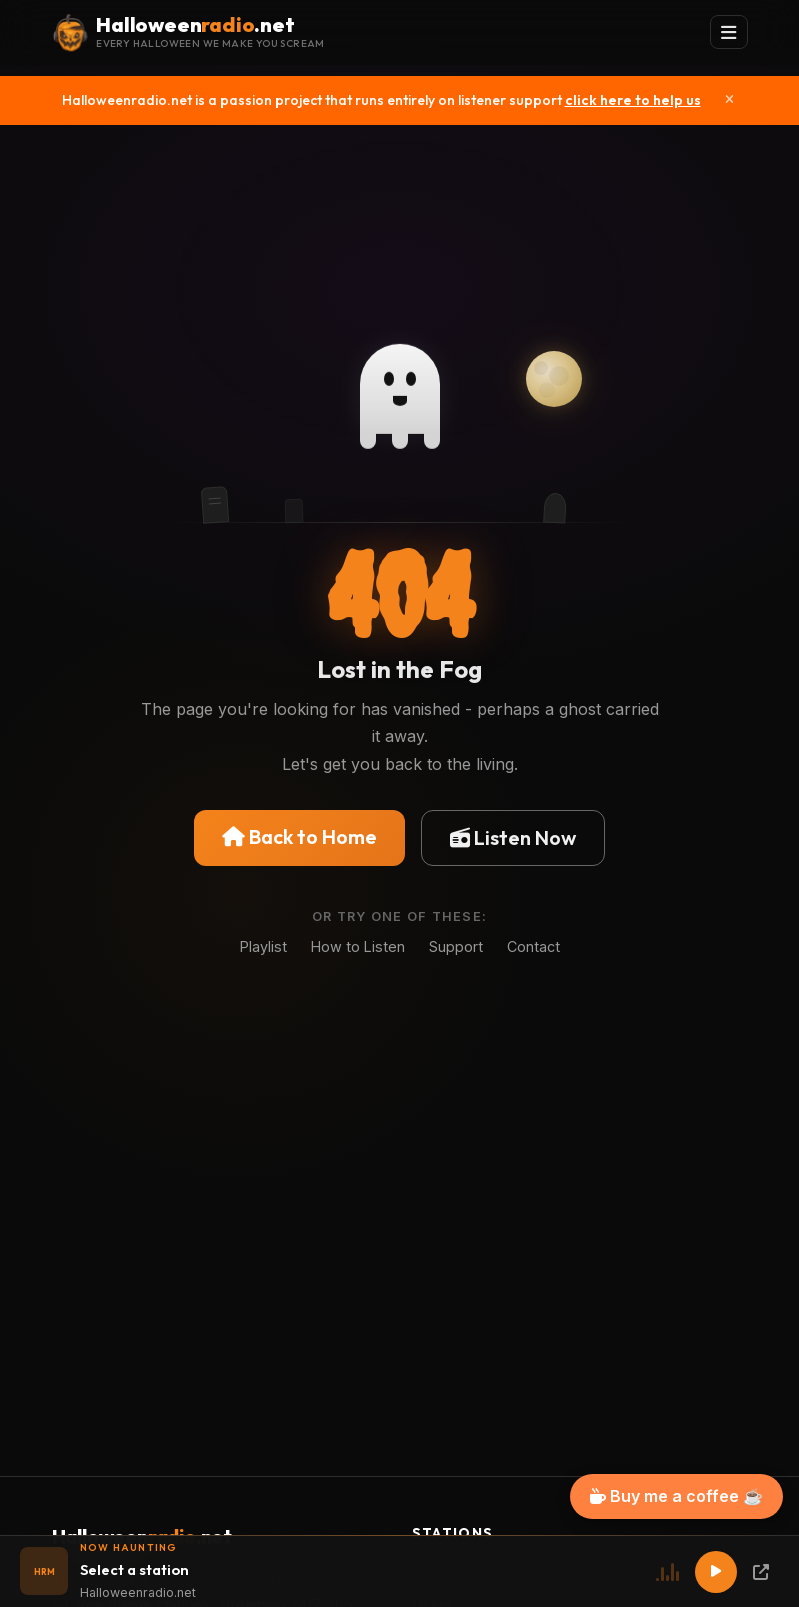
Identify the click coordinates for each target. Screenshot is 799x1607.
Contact (533, 946)
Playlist (263, 946)
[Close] (729, 100)
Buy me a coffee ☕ (676, 1496)
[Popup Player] (761, 1572)
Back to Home (299, 836)
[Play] (716, 1572)
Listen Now (513, 837)
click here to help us (633, 100)
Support (456, 946)
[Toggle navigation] (729, 32)
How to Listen (358, 946)
